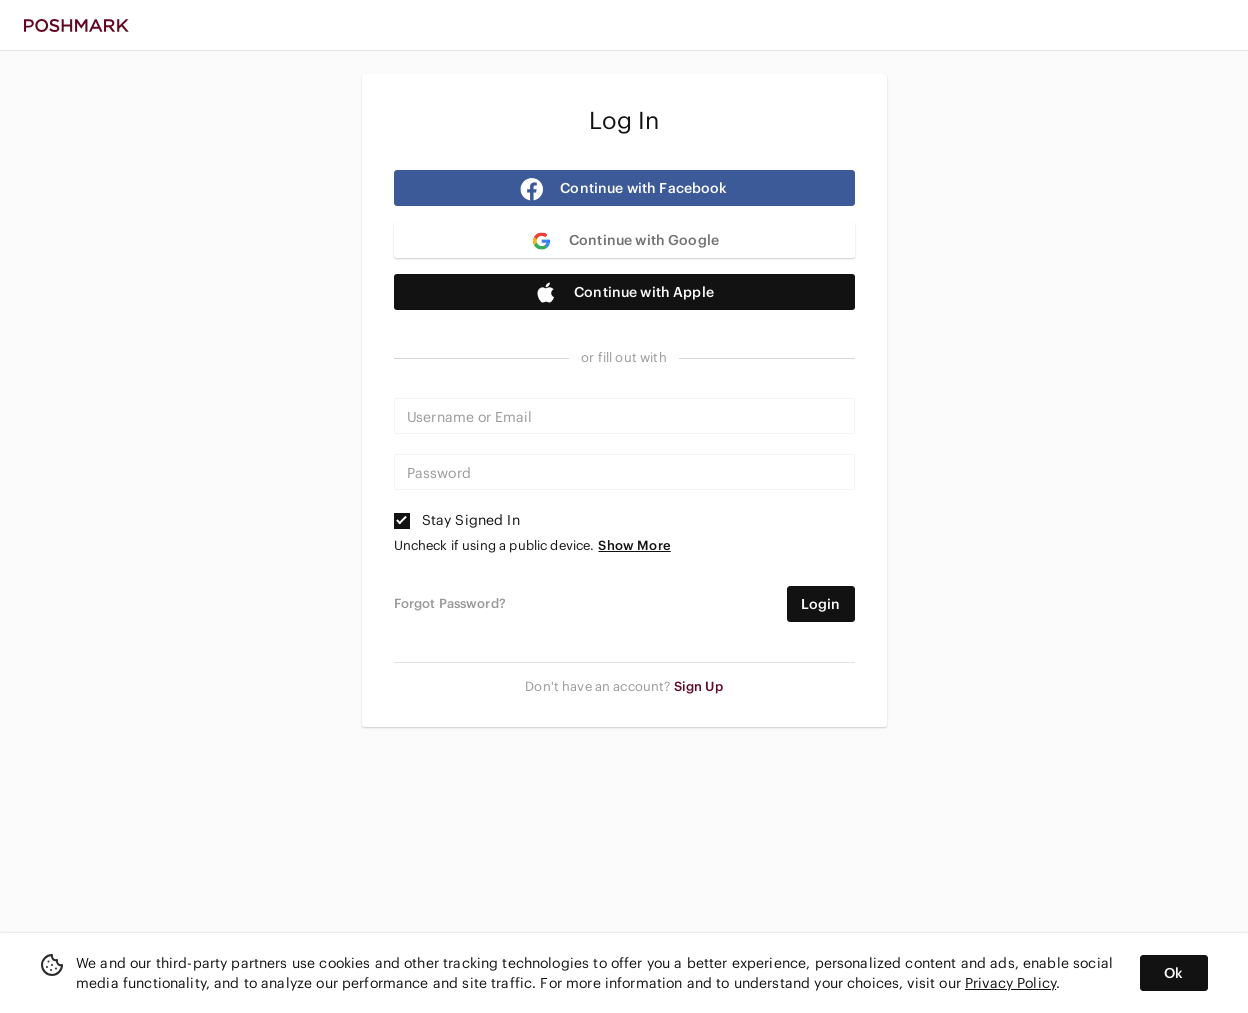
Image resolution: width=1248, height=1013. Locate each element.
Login (821, 604)
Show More (634, 545)
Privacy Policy (1010, 983)
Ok (1173, 973)
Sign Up (698, 686)
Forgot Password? (450, 604)
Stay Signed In (457, 520)
